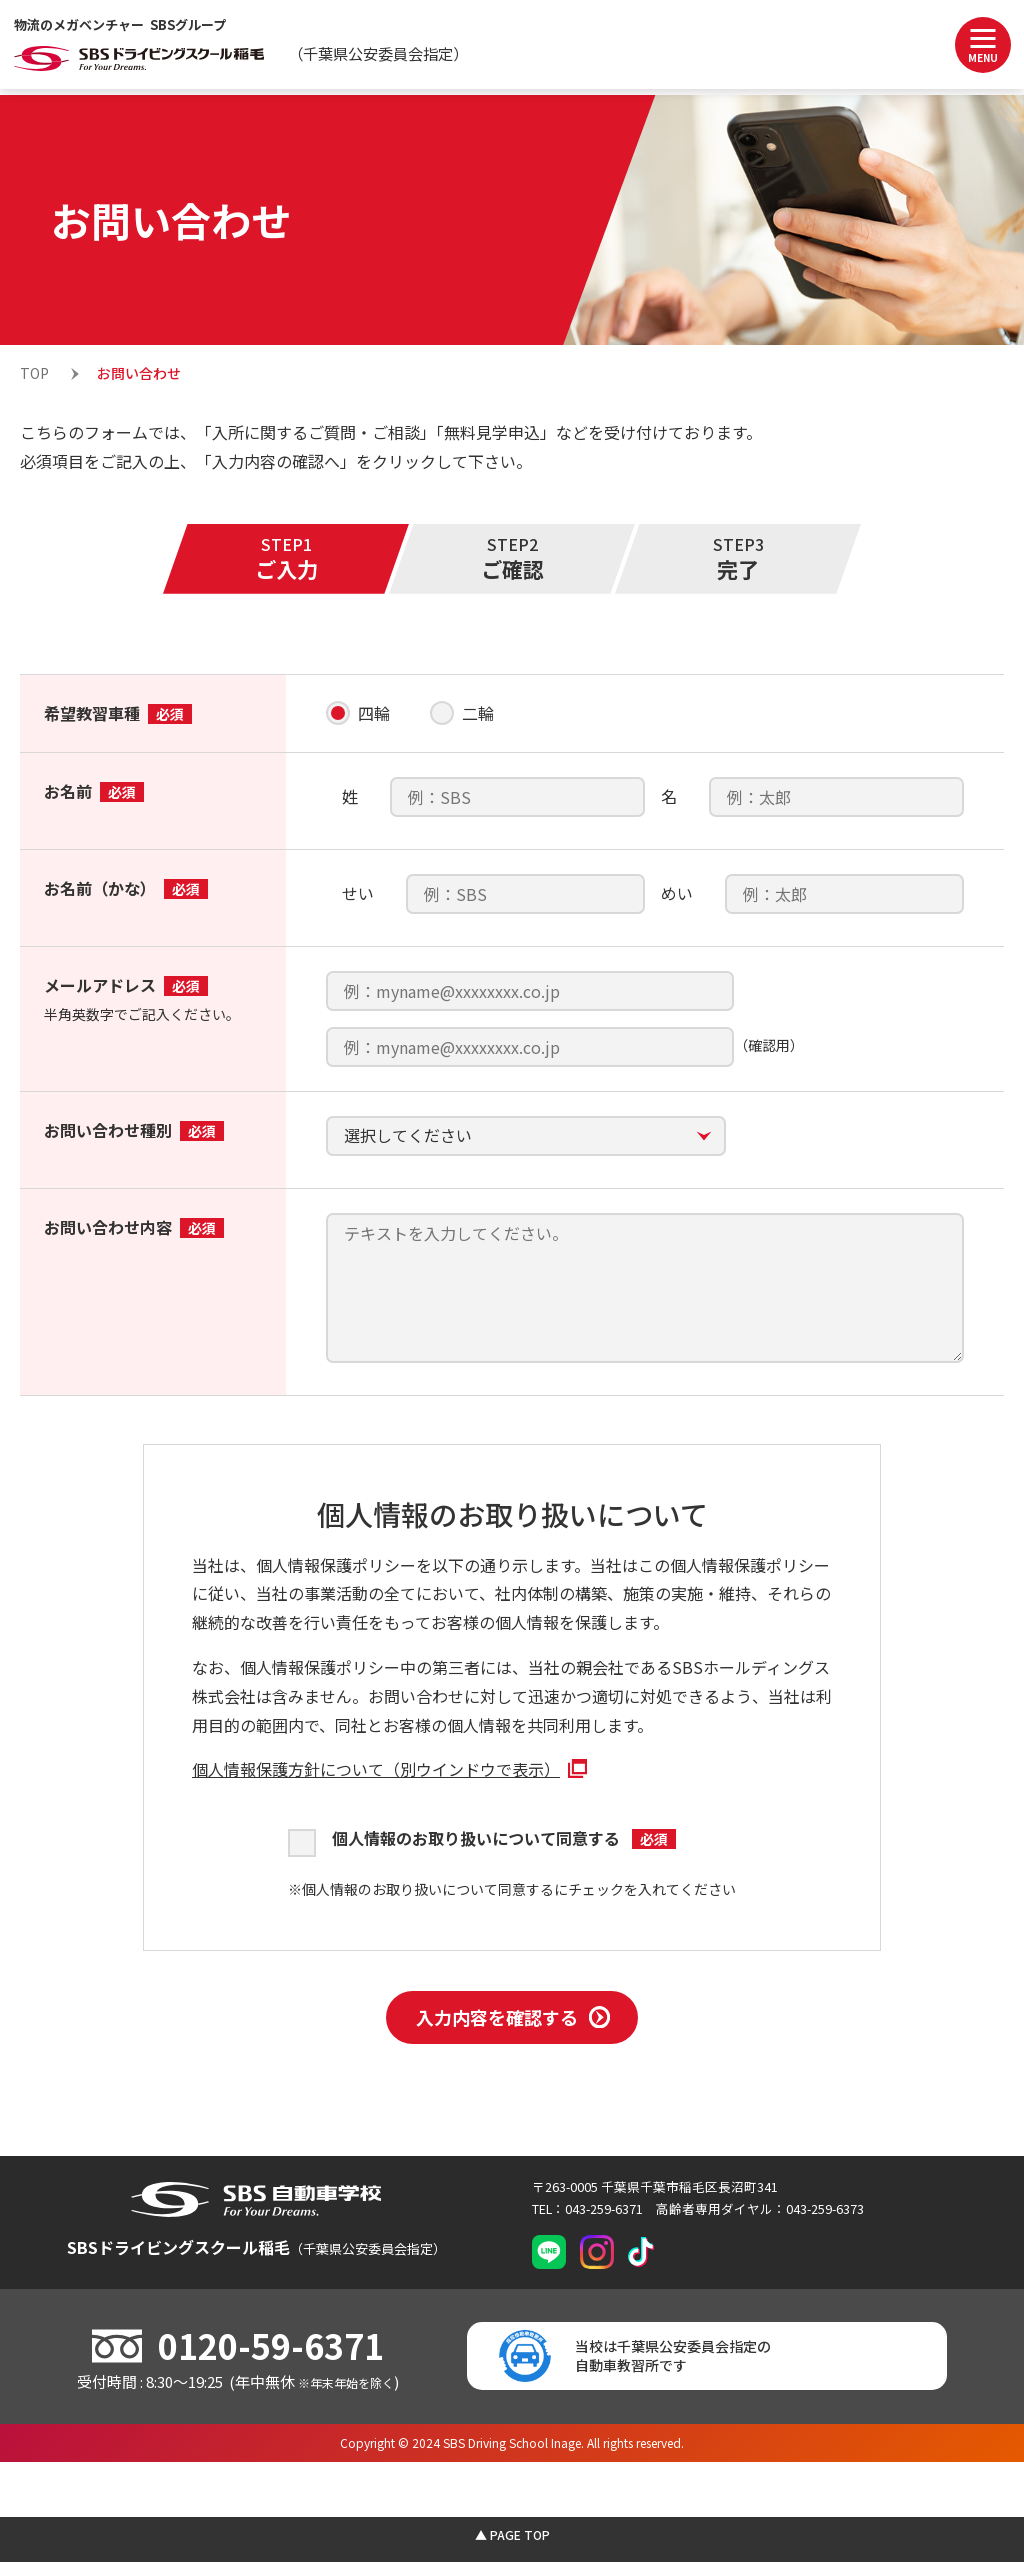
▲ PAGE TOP (512, 2534)
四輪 (374, 713)
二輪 (478, 713)
